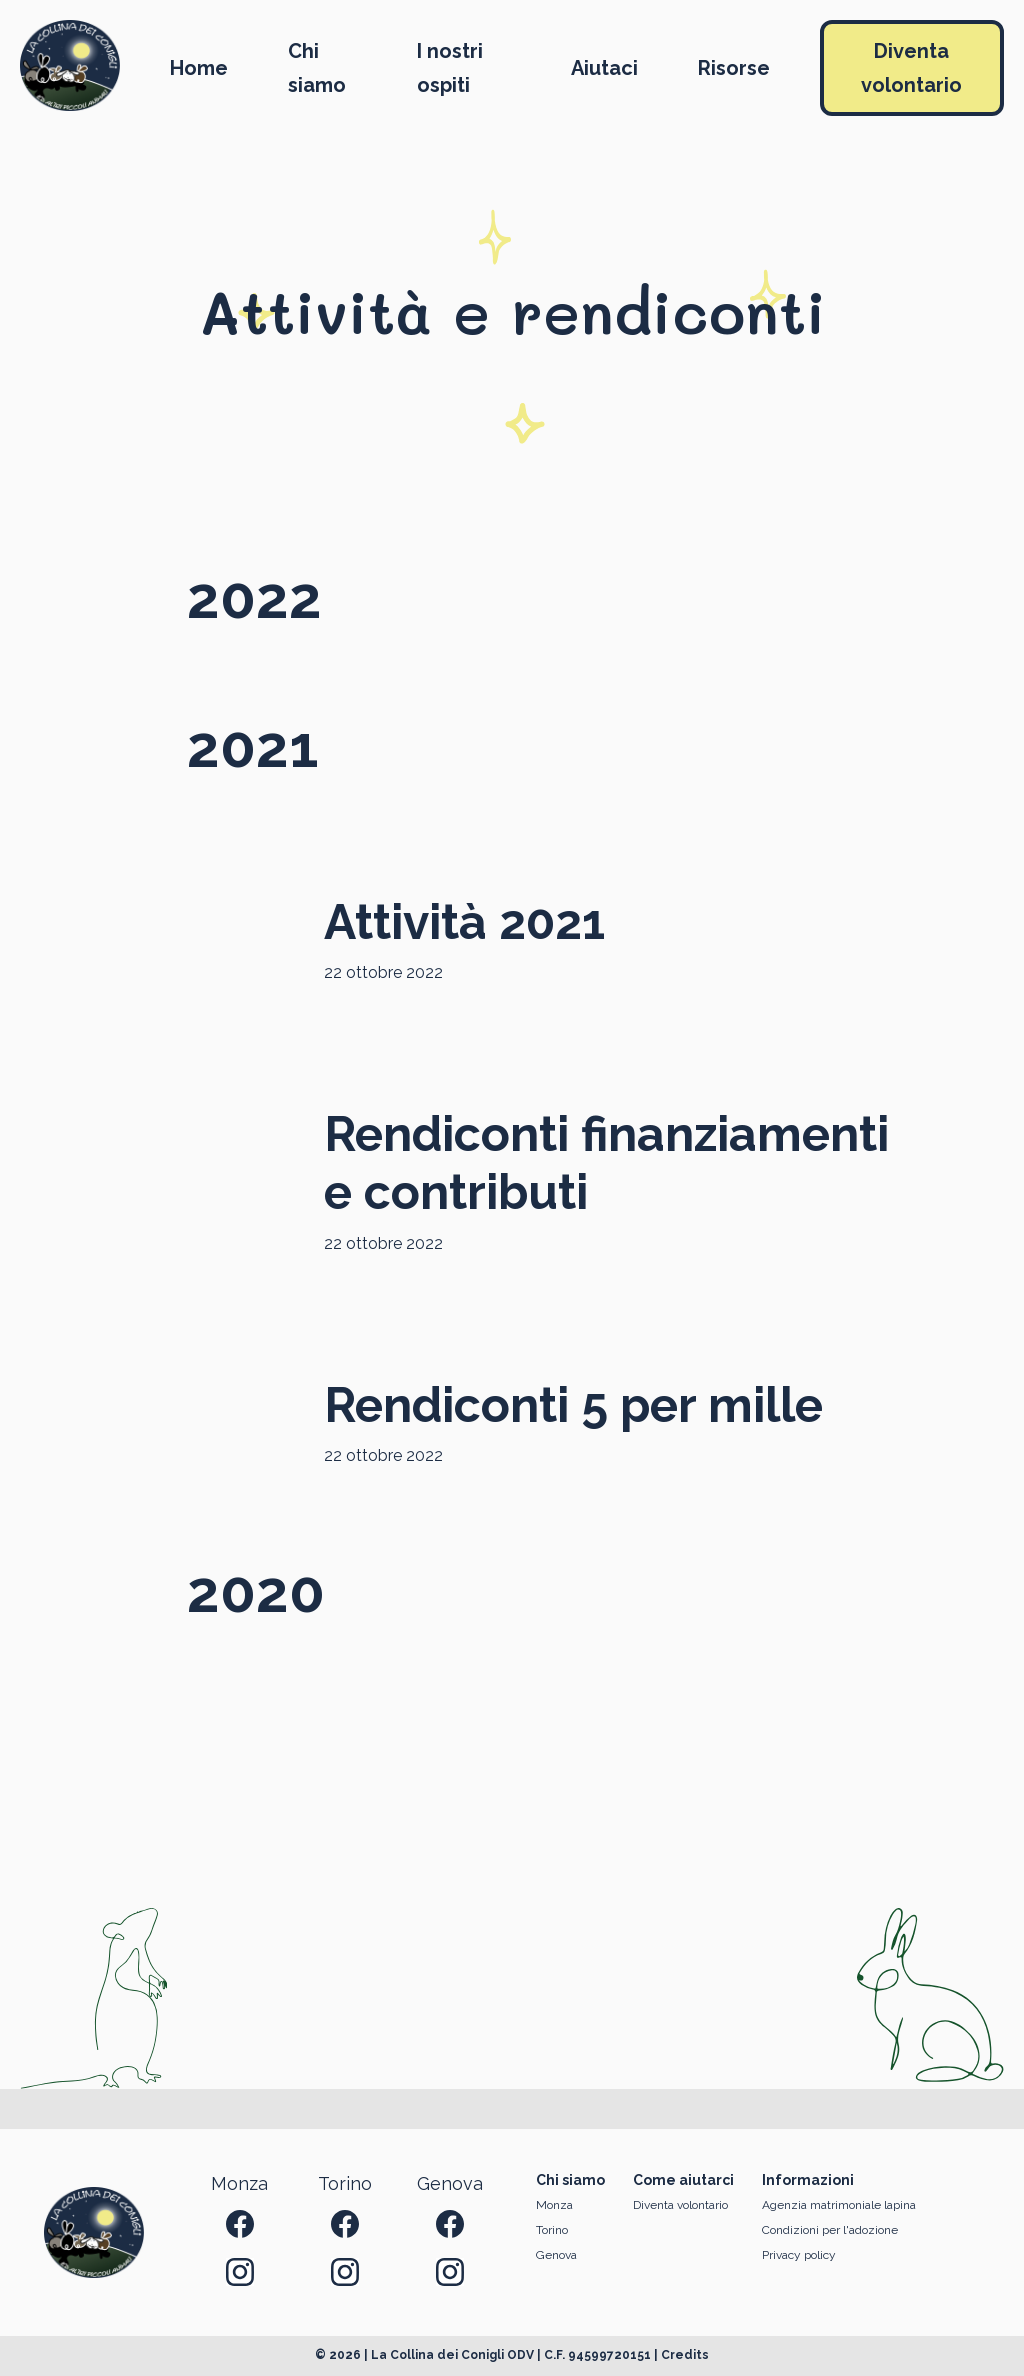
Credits (685, 2355)
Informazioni (808, 2180)
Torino (552, 2230)
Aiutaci (604, 68)
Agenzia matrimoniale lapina (839, 2205)
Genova (556, 2255)
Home (199, 68)
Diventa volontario (911, 68)
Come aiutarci (683, 2180)
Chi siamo (317, 68)
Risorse (734, 68)
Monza (554, 2205)
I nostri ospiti (450, 68)
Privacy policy (799, 2255)
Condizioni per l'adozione (830, 2230)
